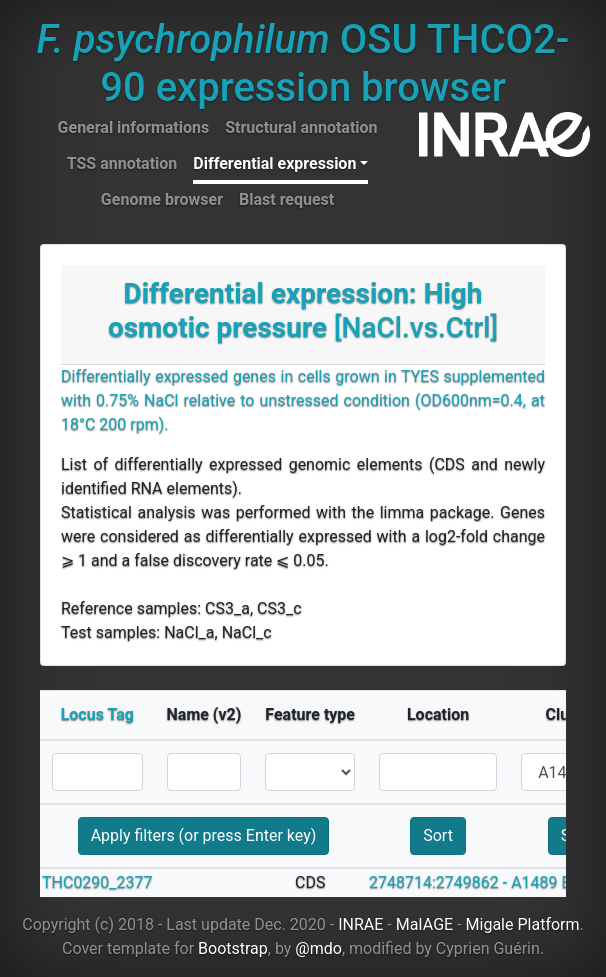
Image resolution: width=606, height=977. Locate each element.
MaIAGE (425, 924)
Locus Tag (97, 714)
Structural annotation (301, 127)
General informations (134, 127)
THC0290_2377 (97, 882)
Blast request (286, 199)
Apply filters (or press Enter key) (204, 835)
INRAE (360, 924)
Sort (438, 835)
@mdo (318, 948)
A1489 (534, 882)
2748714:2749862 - (438, 882)
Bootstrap (233, 948)
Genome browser (162, 199)
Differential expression (274, 163)
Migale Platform (523, 924)
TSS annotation (122, 163)
